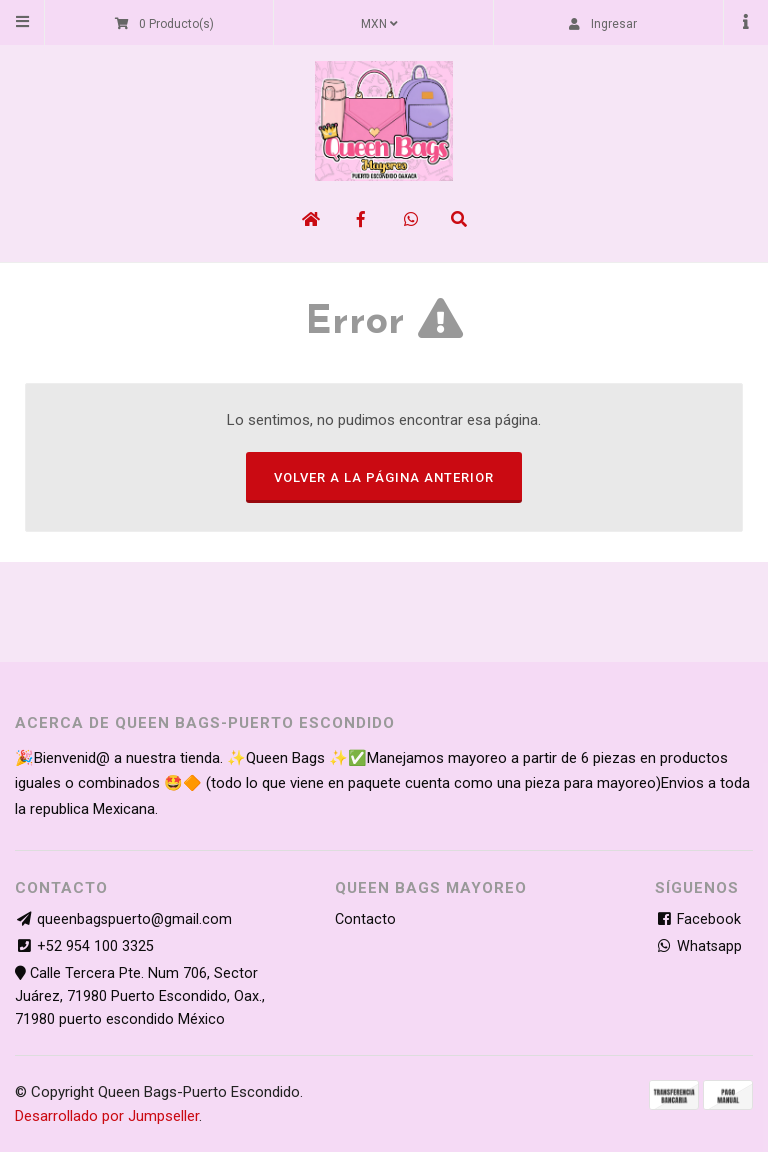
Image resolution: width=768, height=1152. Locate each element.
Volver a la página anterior (384, 477)
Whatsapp (698, 946)
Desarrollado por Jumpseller (107, 1116)
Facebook (698, 919)
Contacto (365, 919)
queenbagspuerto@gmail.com (134, 919)
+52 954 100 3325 (95, 946)
